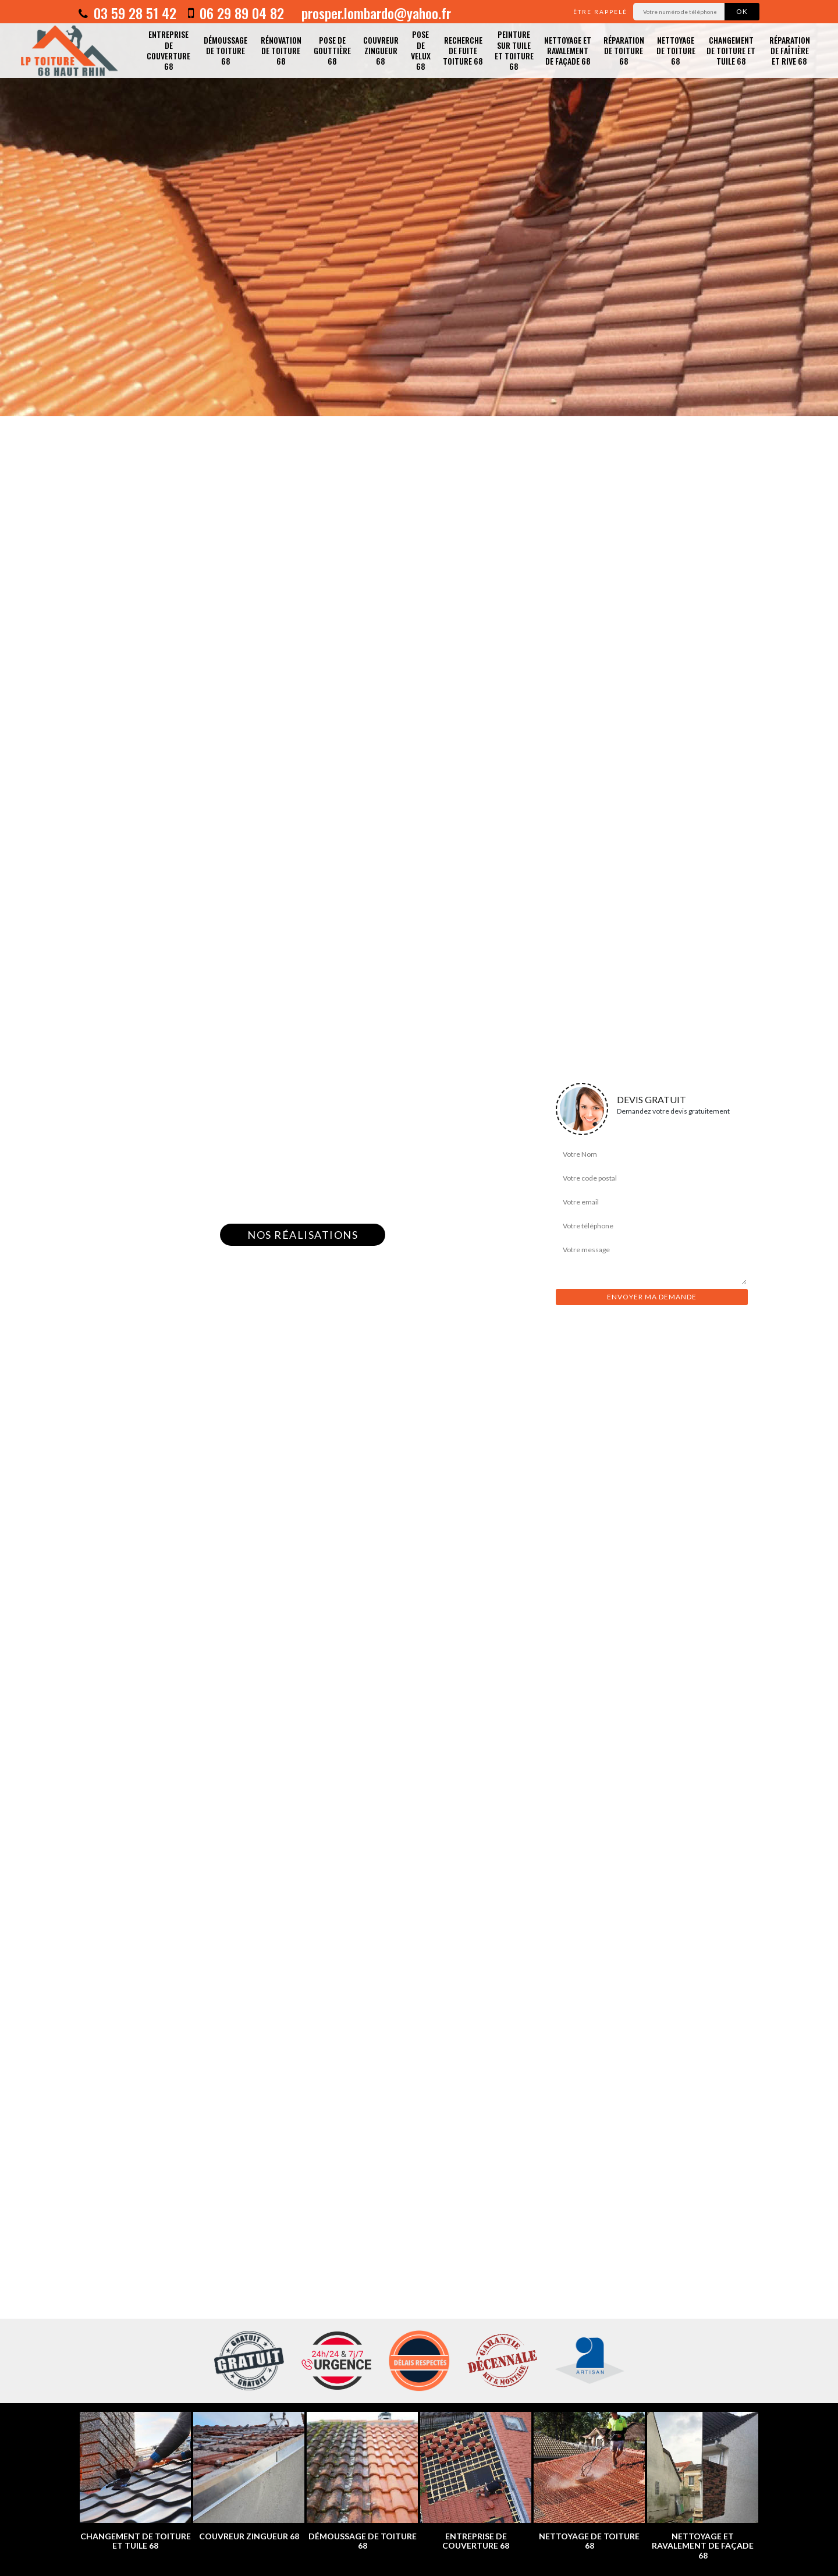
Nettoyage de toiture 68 (675, 50)
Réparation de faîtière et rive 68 (789, 50)
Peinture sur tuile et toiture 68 (514, 50)
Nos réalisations (302, 1234)
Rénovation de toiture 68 (281, 50)
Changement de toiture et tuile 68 (730, 50)
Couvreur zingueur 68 (381, 50)
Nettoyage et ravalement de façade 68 (567, 50)
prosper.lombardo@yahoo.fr (374, 12)
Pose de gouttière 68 (332, 50)
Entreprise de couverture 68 (168, 50)
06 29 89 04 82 (236, 12)
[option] (419, 208)
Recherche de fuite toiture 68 (463, 50)
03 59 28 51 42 (127, 12)
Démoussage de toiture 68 (225, 50)
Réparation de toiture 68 (623, 50)
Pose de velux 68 (421, 50)
